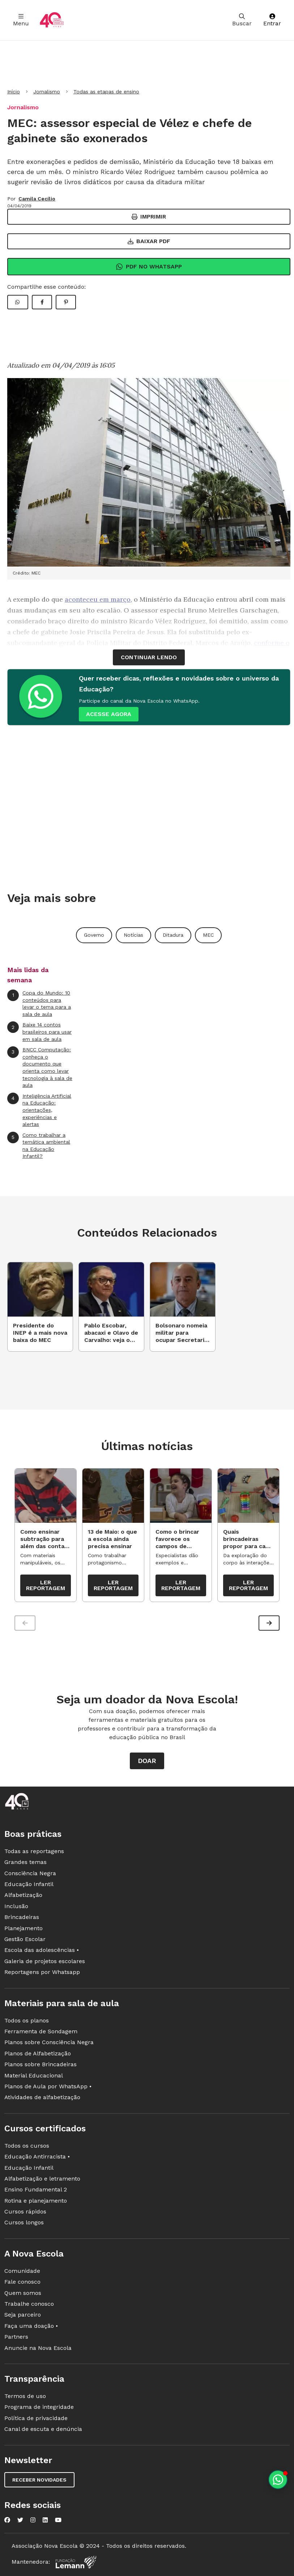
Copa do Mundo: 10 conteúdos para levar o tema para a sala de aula (39, 1003)
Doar (147, 1760)
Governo (94, 935)
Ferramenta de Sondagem (40, 2031)
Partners (16, 2336)
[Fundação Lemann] (76, 2562)
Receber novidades (39, 2480)
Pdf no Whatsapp (149, 266)
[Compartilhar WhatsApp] (17, 302)
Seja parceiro (22, 2314)
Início (13, 91)
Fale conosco (22, 2281)
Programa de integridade (39, 2406)
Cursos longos (24, 2222)
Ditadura (173, 935)
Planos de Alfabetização (37, 2053)
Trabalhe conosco (29, 2303)
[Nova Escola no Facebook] (7, 2520)
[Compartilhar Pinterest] (66, 302)
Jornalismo (46, 91)
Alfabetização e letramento (42, 2178)
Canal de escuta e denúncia (43, 2428)
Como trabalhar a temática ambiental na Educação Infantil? (38, 1145)
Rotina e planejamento (35, 2200)
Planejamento (23, 1928)
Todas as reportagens (34, 1851)
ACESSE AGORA (108, 714)
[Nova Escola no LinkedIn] (45, 2520)
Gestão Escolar (25, 1939)
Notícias (133, 935)
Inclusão (16, 1906)
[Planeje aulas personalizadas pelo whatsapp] (277, 2479)
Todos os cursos (26, 2145)
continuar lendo (149, 657)
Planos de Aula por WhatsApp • (47, 2086)
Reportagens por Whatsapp (42, 1972)
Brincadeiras (21, 1917)
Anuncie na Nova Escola (38, 2347)
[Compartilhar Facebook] (42, 302)
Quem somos (22, 2292)
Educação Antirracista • (37, 2156)
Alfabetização (23, 1894)
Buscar (242, 20)
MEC (208, 935)
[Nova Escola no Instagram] (32, 2520)
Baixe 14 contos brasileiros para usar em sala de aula (39, 1031)
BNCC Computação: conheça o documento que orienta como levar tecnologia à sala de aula (39, 1067)
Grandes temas (25, 1862)
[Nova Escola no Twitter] (20, 2520)
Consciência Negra (30, 1873)
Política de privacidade (36, 2418)
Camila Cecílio (36, 199)
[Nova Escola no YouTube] (58, 2520)
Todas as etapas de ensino (106, 91)
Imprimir (149, 216)
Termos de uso (25, 2396)
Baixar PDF (149, 241)
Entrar (272, 20)
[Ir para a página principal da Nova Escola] (51, 20)
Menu (21, 20)
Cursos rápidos (25, 2211)
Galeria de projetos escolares (44, 1961)
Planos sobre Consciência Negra (49, 2042)
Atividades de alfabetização (42, 2097)
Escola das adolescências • (41, 1949)
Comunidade (22, 2270)
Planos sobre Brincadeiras (40, 2064)
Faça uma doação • (31, 2325)
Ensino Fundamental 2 (35, 2189)
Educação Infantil (29, 1884)
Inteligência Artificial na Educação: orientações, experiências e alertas (39, 1110)
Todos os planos (26, 2020)
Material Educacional (33, 2075)
